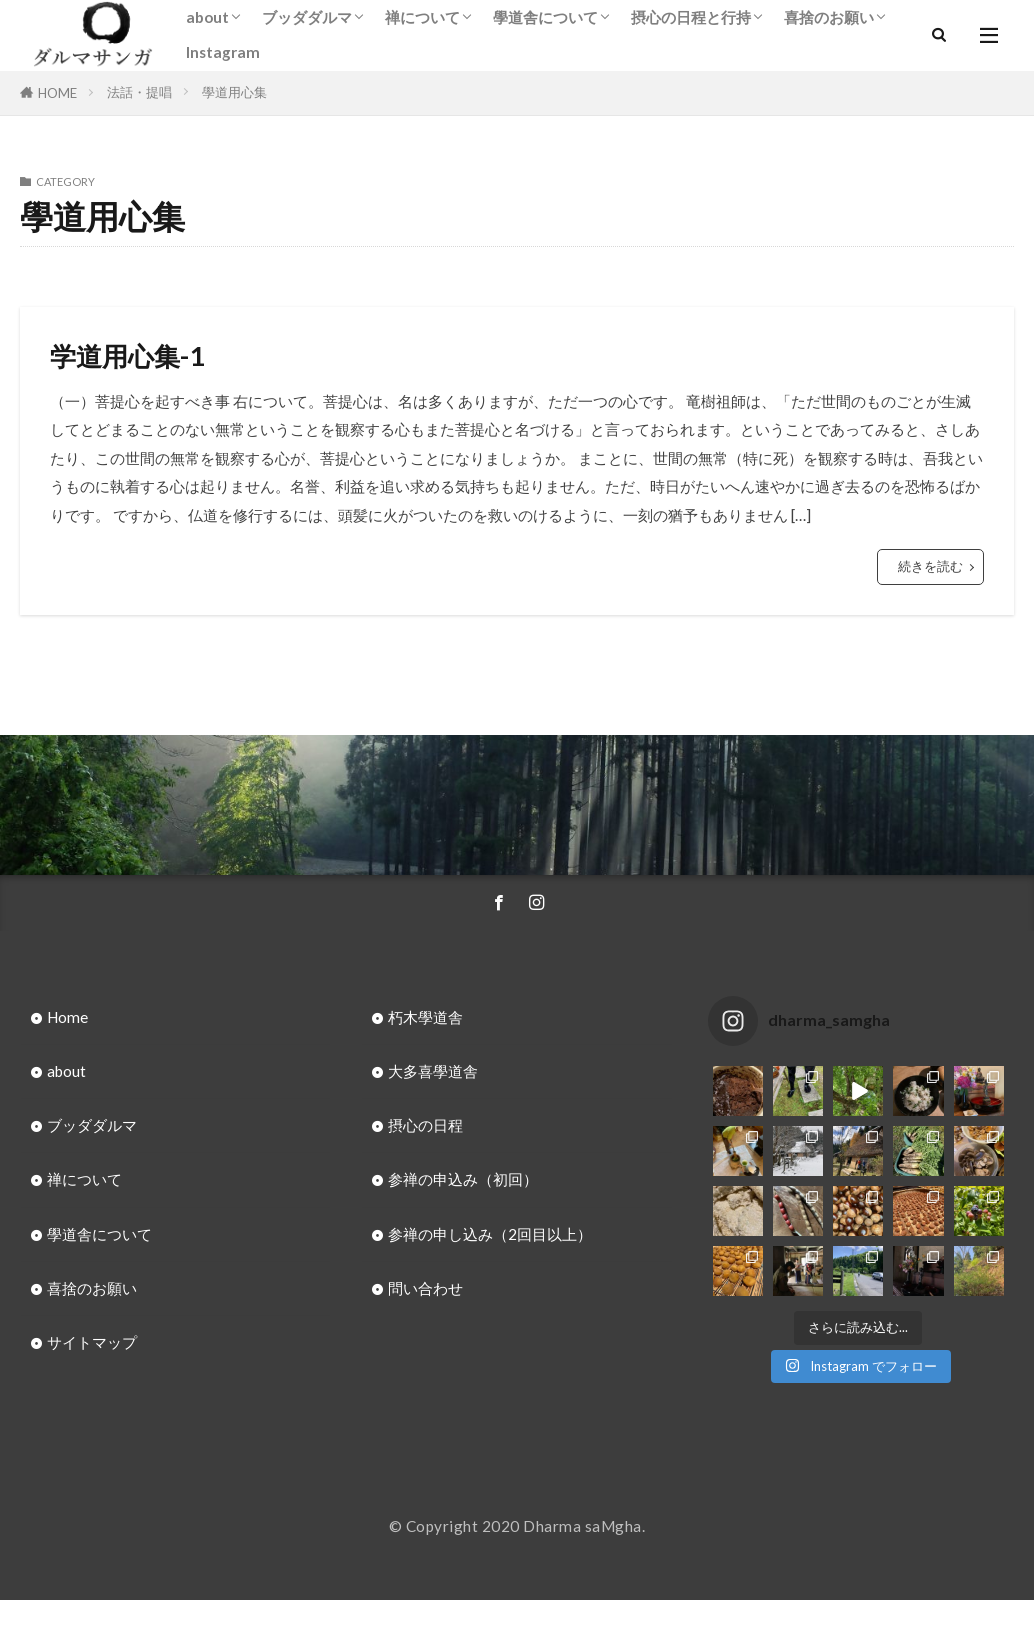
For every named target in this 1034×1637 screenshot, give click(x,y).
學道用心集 (234, 92)
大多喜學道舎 (433, 1071)
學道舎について (545, 17)
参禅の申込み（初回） (463, 1179)
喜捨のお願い (829, 17)
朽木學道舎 (425, 1017)
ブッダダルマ (307, 17)
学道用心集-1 (127, 356)
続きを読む (930, 566)
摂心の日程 (425, 1125)
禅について (422, 17)
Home (67, 1017)
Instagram (223, 52)
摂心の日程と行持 (691, 17)
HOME (57, 93)
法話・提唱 (139, 92)
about (207, 17)
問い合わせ (425, 1288)
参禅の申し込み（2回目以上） (490, 1234)
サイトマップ (92, 1342)
